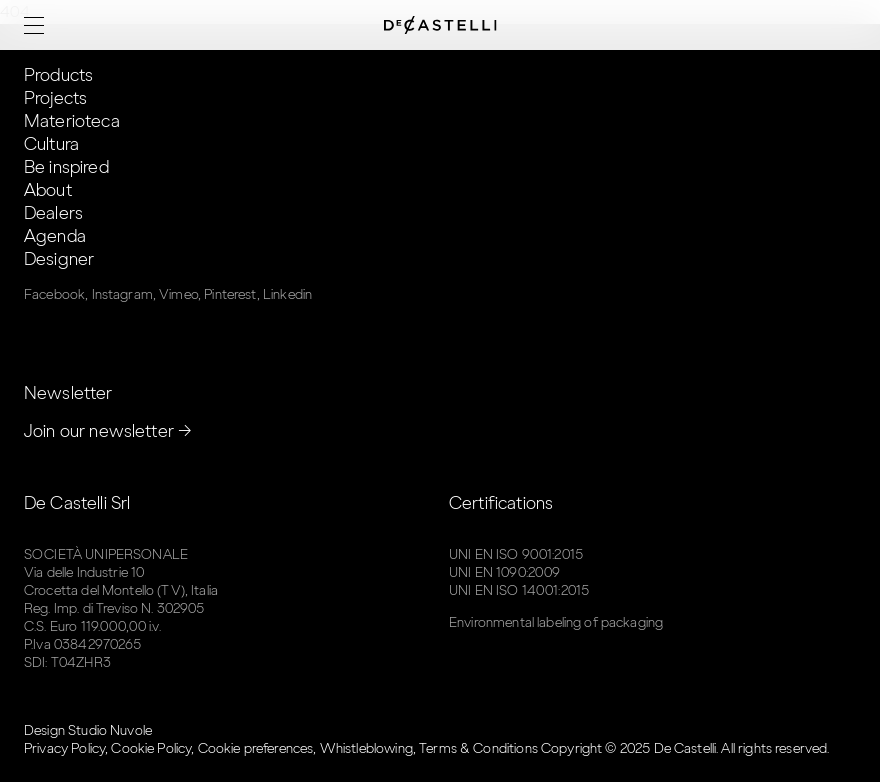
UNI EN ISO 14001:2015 (519, 590)
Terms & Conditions (478, 748)
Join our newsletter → (108, 431)
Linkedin (287, 294)
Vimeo (178, 294)
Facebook (54, 294)
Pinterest (230, 294)
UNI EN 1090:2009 (504, 572)
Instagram (122, 294)
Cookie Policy (151, 748)
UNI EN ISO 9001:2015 (516, 554)
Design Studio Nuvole (88, 730)
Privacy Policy (64, 748)
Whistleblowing (366, 748)
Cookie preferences (256, 748)
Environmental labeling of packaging (556, 622)
